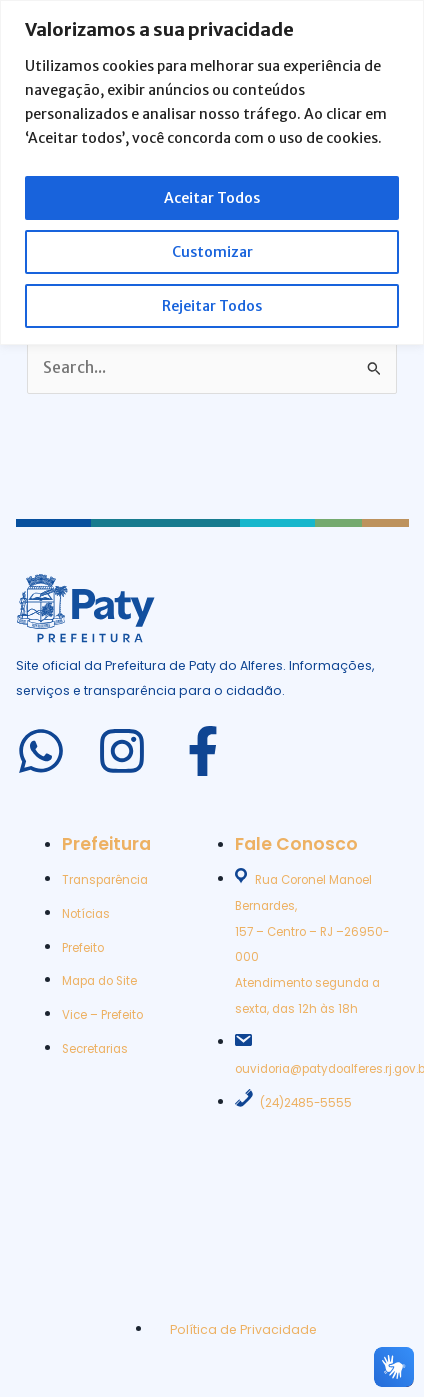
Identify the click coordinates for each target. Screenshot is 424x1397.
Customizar (212, 252)
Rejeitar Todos (212, 306)
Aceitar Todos (212, 198)
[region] (212, 172)
